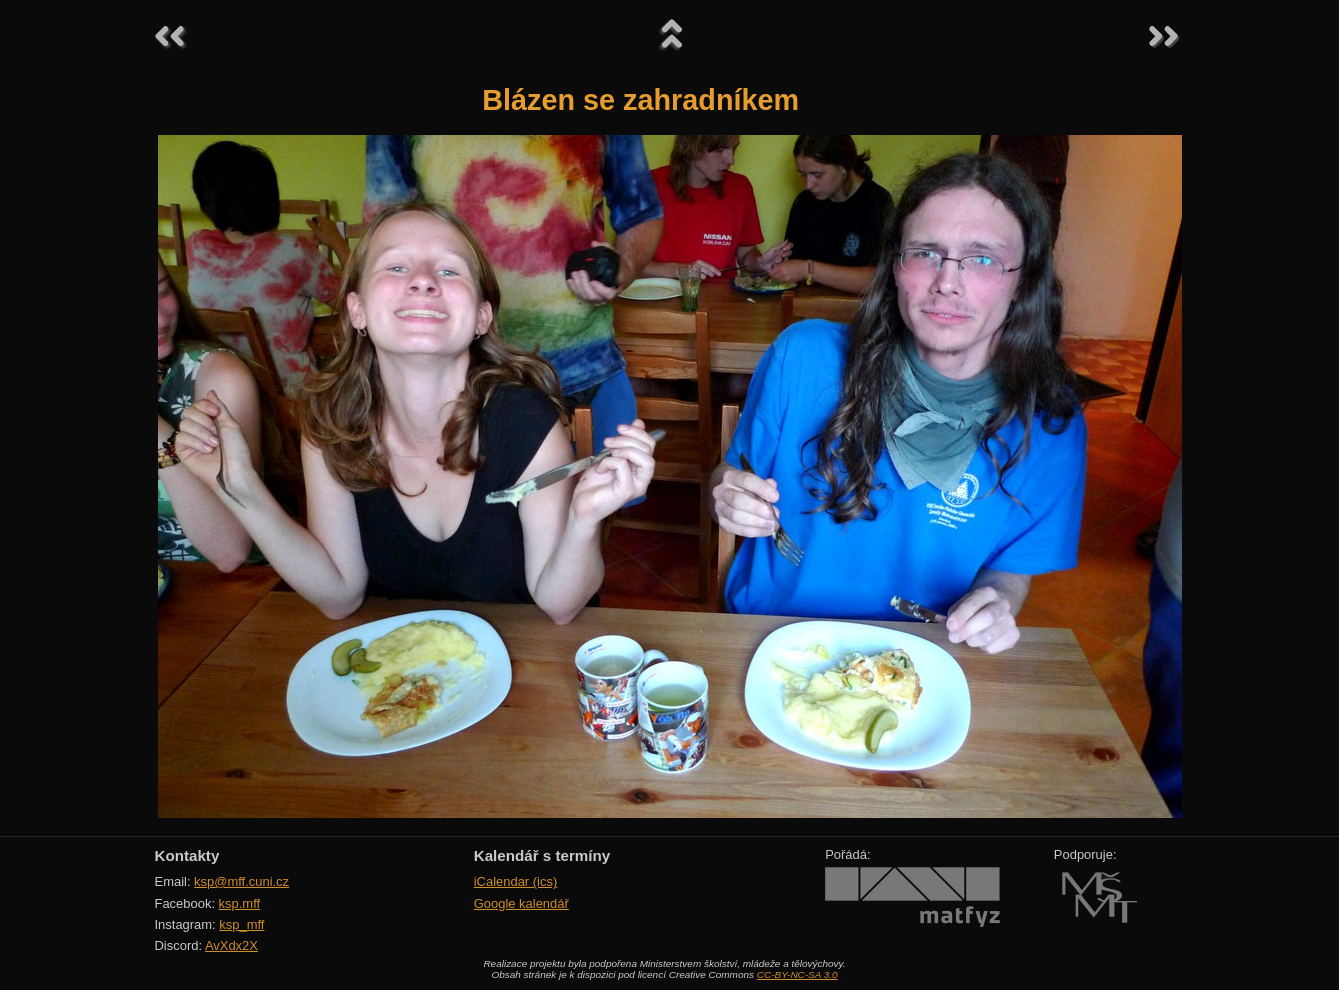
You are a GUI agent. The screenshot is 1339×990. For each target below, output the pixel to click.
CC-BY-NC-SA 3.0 (797, 974)
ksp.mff (240, 903)
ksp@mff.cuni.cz (241, 881)
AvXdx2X (231, 945)
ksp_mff (241, 924)
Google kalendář (521, 903)
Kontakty (187, 855)
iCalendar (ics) (516, 881)
